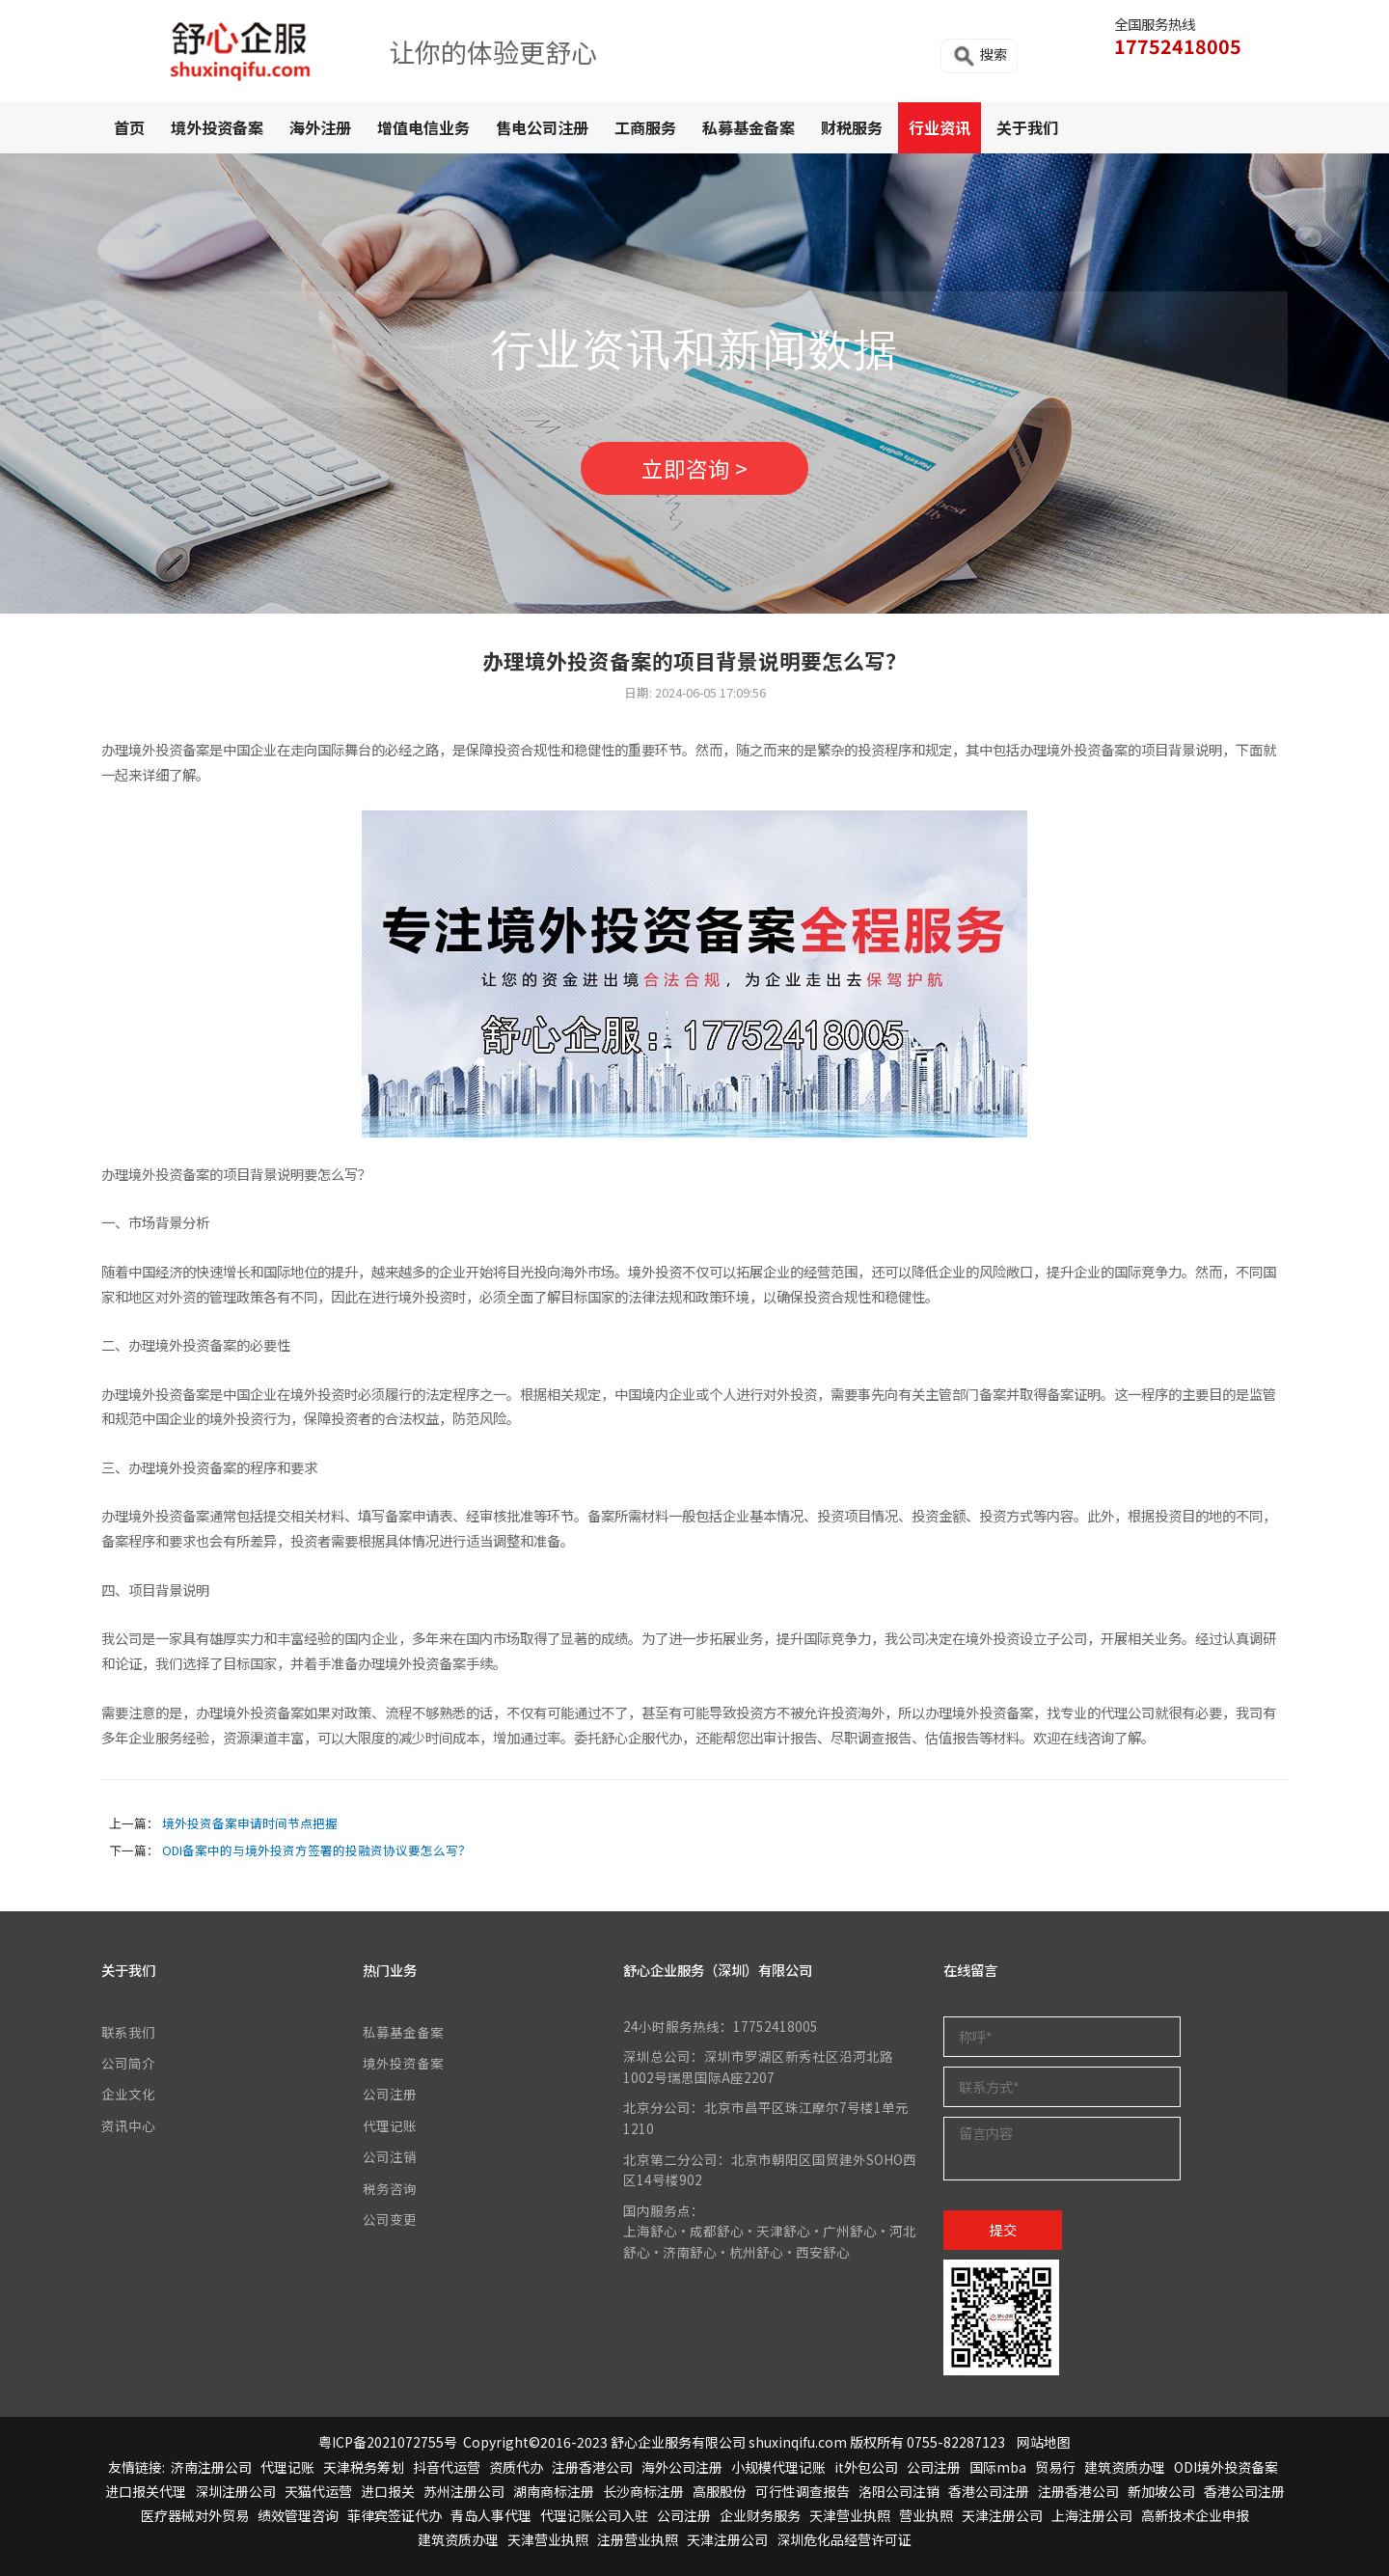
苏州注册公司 (463, 2491)
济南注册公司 (211, 2467)
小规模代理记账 (778, 2467)
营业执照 (926, 2515)
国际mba (997, 2467)
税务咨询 (390, 2188)
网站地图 (1044, 2442)
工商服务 (645, 127)
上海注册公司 (1091, 2515)
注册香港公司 (592, 2467)
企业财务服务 (760, 2515)
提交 (1003, 2229)
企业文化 (128, 2093)
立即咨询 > (694, 467)
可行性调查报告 (802, 2491)
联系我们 (128, 2032)
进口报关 (388, 2491)
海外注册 (320, 127)
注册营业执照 (637, 2539)
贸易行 (1055, 2467)
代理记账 (390, 2125)
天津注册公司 (1002, 2515)
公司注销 (390, 2156)
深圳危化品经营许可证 (844, 2539)
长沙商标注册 (643, 2491)
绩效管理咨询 (298, 2515)
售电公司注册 (542, 127)
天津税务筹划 (363, 2467)
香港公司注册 (988, 2491)
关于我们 (1027, 127)
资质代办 (516, 2467)
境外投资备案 (217, 127)
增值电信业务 (423, 127)
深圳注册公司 (235, 2491)
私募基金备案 (748, 127)
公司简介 (128, 2062)
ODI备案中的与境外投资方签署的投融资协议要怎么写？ (316, 1850)
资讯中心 (128, 2125)
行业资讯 (939, 127)
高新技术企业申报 (1195, 2515)
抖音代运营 (446, 2467)
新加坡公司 (1161, 2491)
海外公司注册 (681, 2467)
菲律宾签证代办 (394, 2515)
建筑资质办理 (1124, 2467)
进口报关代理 (145, 2491)
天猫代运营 (318, 2491)
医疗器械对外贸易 (195, 2515)
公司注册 (390, 2093)
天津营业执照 (849, 2515)
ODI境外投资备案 (1226, 2467)
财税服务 (852, 127)
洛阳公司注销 (899, 2491)
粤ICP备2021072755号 (387, 2442)
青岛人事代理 (490, 2515)
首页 (129, 127)
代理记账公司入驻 (594, 2515)
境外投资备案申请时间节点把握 (250, 1823)
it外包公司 (866, 2467)
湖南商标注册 (553, 2491)
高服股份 (720, 2491)
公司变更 (390, 2219)
